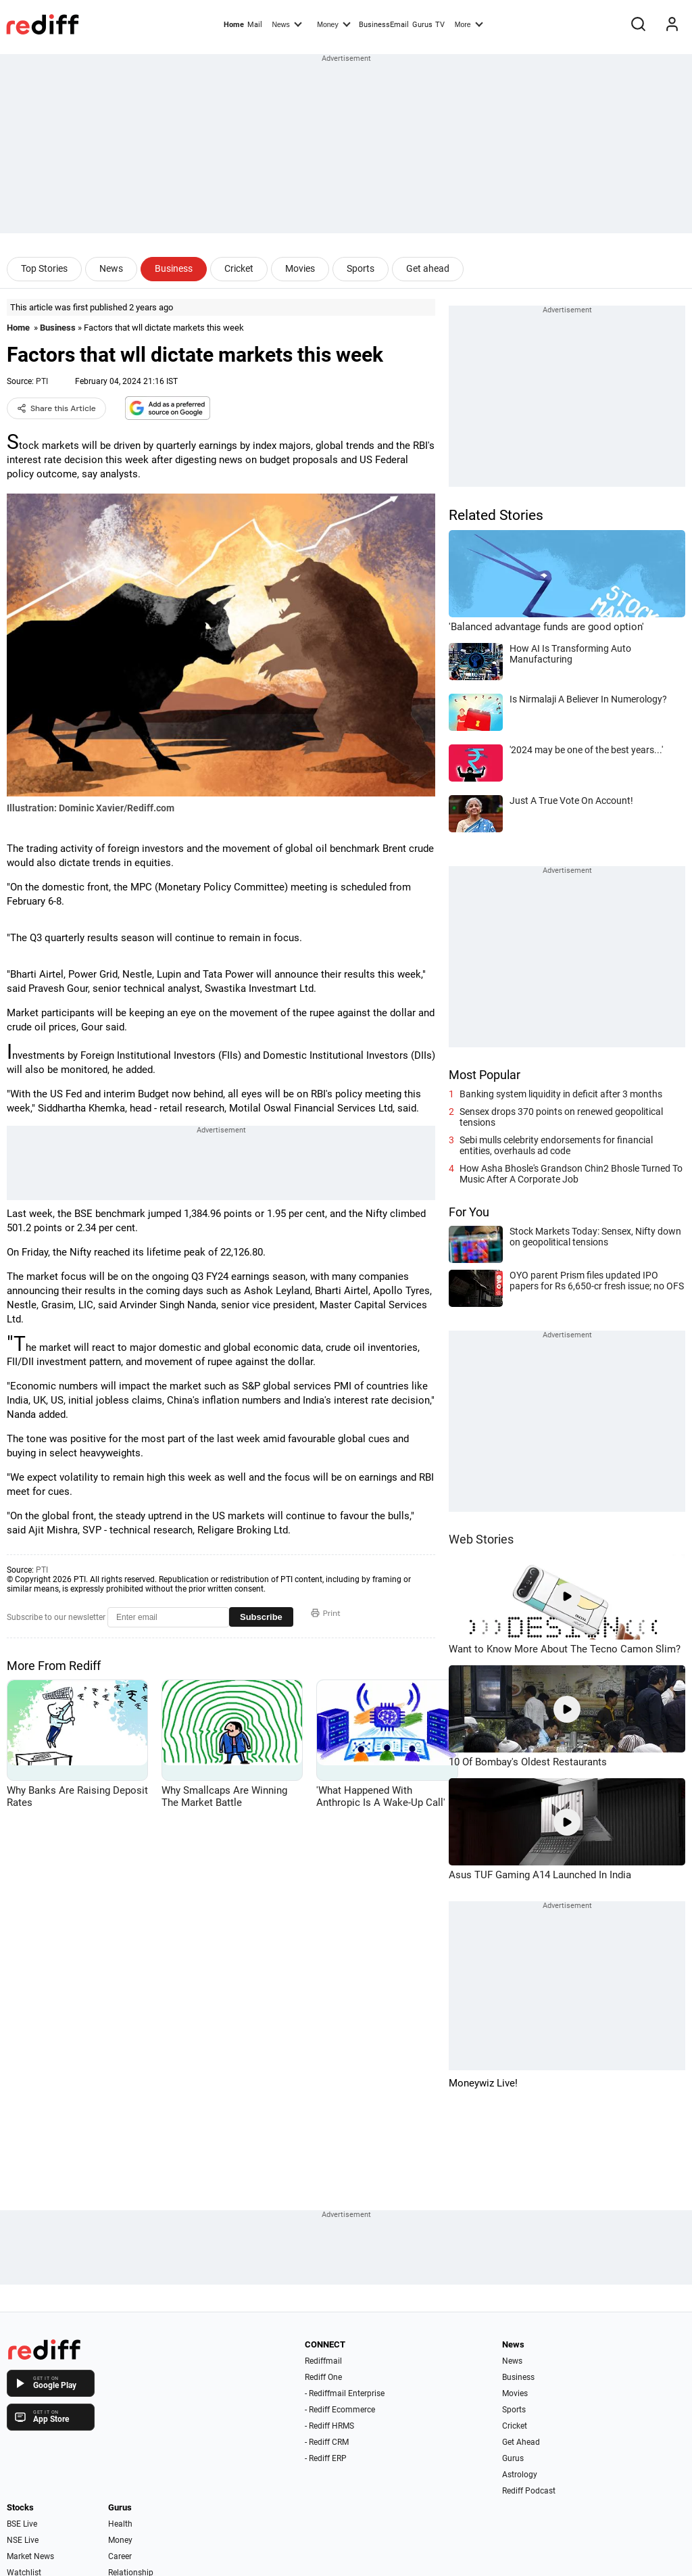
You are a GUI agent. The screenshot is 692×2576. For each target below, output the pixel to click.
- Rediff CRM (327, 2442)
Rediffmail (323, 2361)
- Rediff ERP (326, 2458)
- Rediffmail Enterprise (345, 2393)
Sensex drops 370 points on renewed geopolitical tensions (561, 1117)
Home (234, 24)
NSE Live (23, 2540)
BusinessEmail (384, 24)
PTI (42, 381)
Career (120, 2556)
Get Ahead (521, 2442)
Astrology (519, 2474)
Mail (254, 24)
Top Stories (44, 268)
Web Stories (481, 1539)
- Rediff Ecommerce (340, 2409)
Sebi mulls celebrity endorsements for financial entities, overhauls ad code (556, 1145)
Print (326, 1613)
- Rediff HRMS (329, 2426)
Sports (360, 268)
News (286, 23)
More (469, 23)
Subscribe (261, 1617)
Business (174, 268)
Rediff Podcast (528, 2491)
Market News (30, 2556)
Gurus (422, 24)
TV (440, 24)
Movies (300, 268)
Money (333, 23)
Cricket (238, 268)
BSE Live (22, 2524)
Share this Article (56, 408)
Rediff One (323, 2377)
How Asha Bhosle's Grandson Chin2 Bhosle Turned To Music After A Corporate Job (571, 1174)
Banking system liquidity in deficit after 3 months (561, 1094)
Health (120, 2524)
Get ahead (427, 268)
